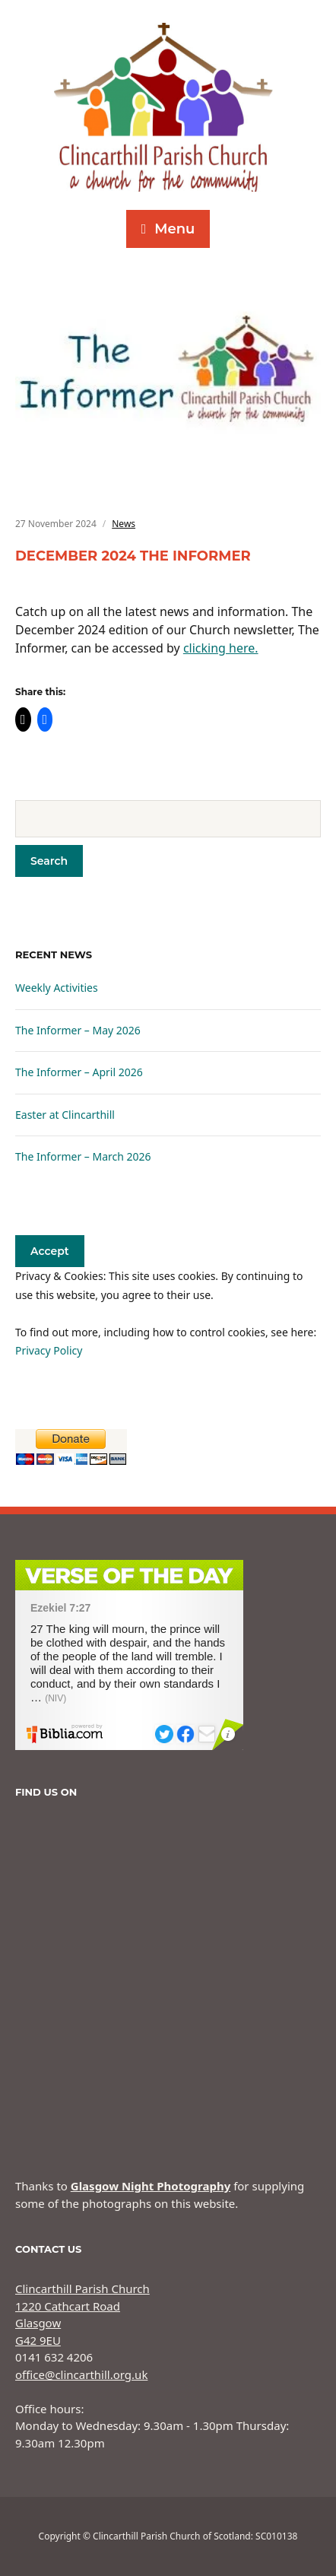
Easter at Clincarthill (65, 1114)
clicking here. (220, 648)
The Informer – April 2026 (79, 1072)
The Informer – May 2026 (78, 1030)
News (123, 523)
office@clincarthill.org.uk (81, 2374)
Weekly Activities (56, 987)
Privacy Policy (48, 1350)
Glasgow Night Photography (150, 2185)
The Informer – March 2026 (83, 1156)
